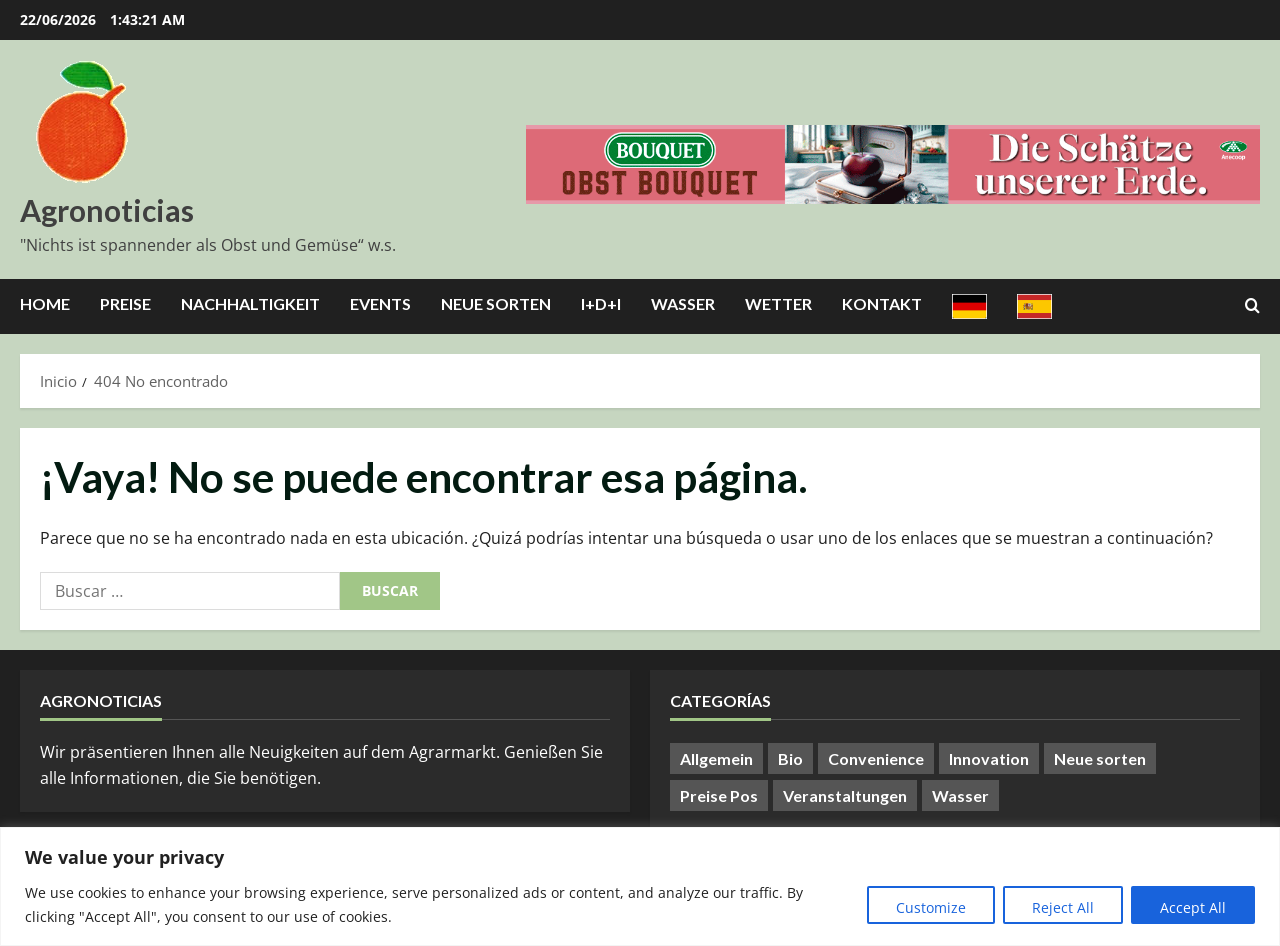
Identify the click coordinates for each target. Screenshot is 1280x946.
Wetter (778, 303)
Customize (931, 907)
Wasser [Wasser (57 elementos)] (960, 795)
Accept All (1193, 907)
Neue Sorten (496, 303)
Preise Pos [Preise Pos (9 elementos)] (719, 795)
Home (45, 303)
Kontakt (882, 303)
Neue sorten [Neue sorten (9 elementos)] (1100, 758)
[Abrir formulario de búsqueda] (1252, 306)
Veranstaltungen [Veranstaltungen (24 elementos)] (845, 795)
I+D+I (601, 303)
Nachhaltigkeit (250, 303)
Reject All (1063, 907)
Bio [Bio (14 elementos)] (790, 758)
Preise (125, 303)
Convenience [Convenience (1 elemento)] (876, 758)
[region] (640, 886)
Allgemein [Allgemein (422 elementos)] (716, 758)
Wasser (683, 303)
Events (380, 303)
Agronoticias (107, 210)
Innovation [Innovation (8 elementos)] (989, 758)
